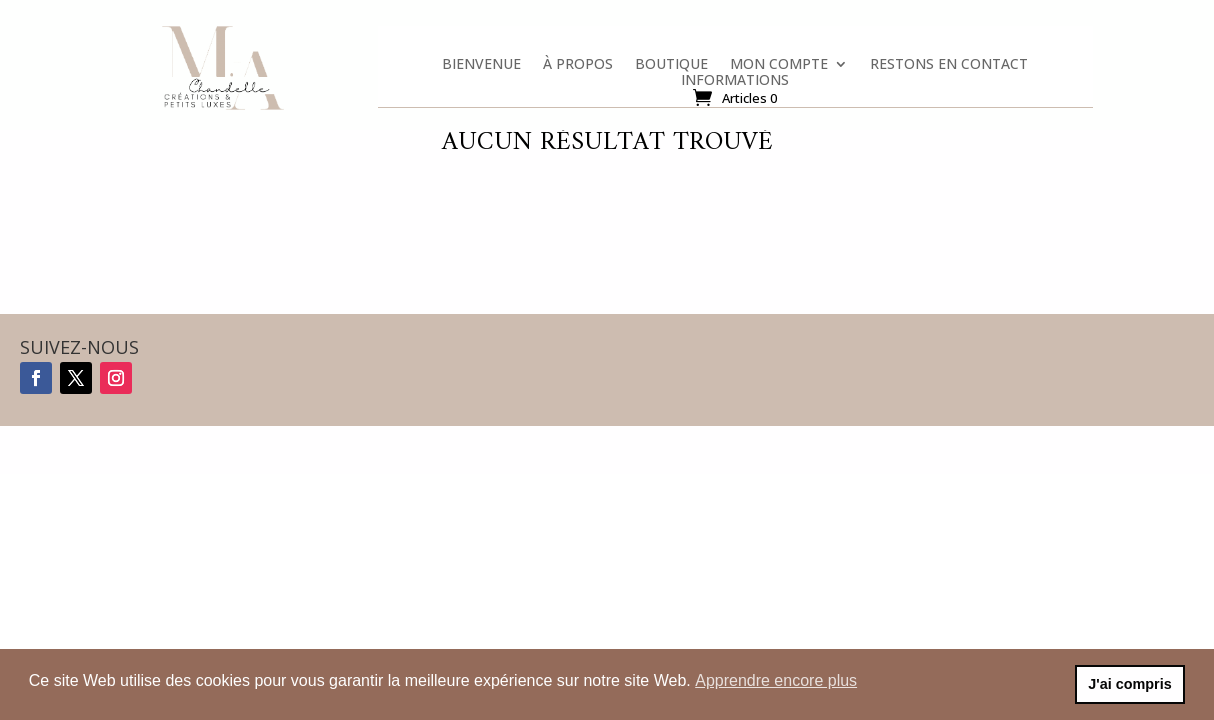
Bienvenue (481, 68)
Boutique (671, 68)
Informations (735, 84)
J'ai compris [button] (1129, 684)
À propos (578, 68)
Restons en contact (949, 68)
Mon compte (779, 68)
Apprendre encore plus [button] (776, 680)
